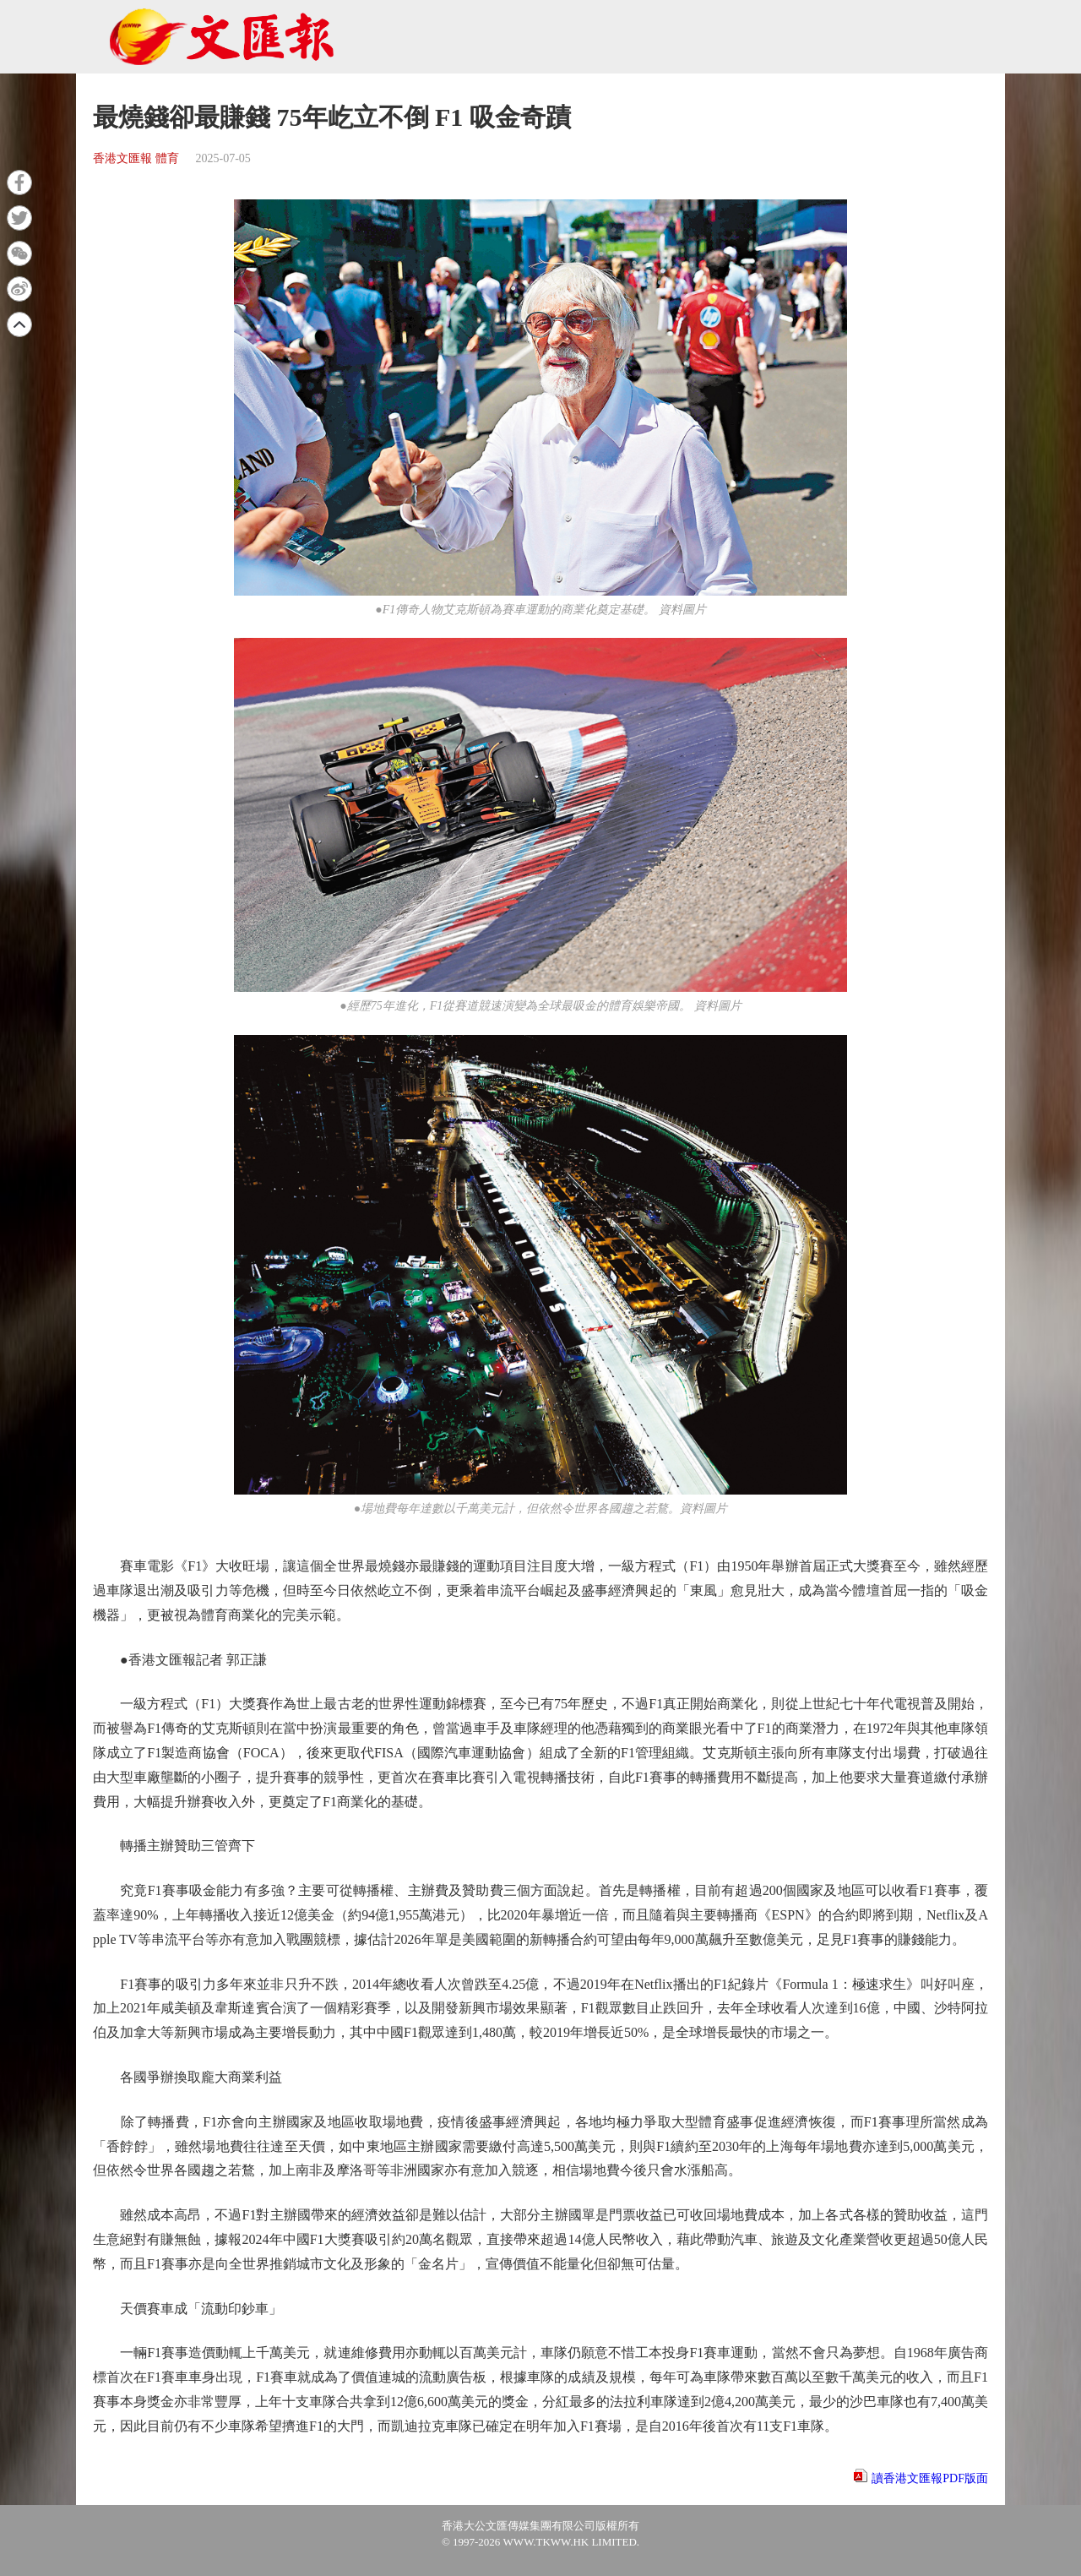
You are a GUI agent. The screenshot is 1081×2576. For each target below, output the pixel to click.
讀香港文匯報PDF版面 (930, 2478)
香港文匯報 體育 (136, 158)
